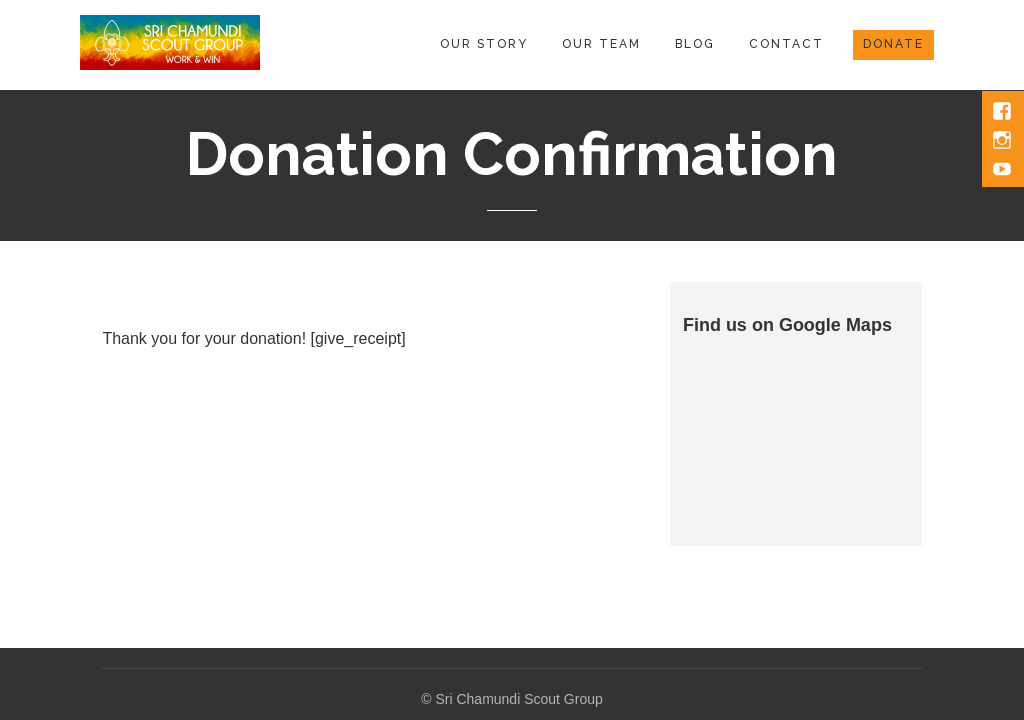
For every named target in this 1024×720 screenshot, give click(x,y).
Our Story (484, 44)
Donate (893, 44)
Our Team (601, 44)
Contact (786, 44)
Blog (695, 44)
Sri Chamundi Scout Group (518, 699)
